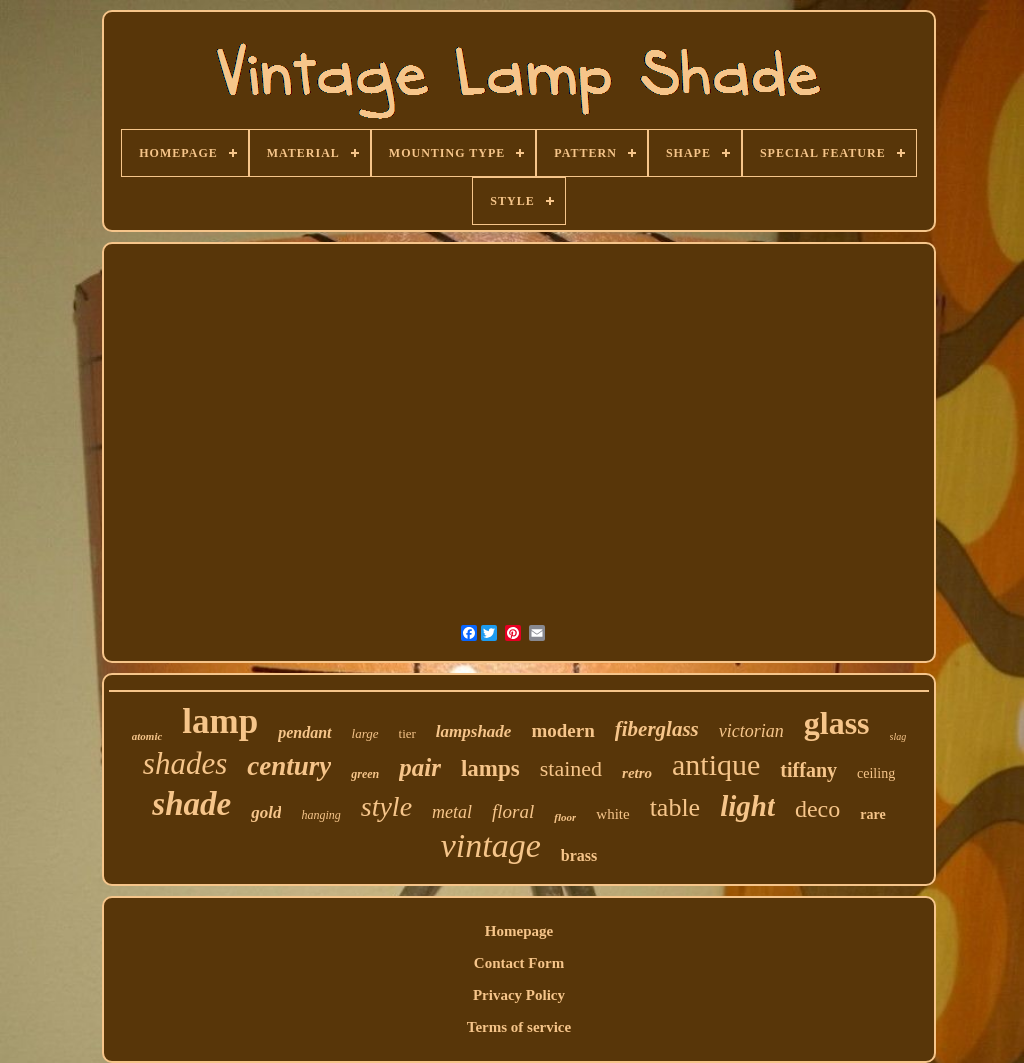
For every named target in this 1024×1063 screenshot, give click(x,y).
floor (565, 817)
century (289, 766)
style (386, 806)
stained (571, 768)
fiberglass (657, 729)
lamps (490, 768)
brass (579, 855)
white (612, 814)
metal (452, 812)
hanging (320, 815)
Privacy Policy (519, 995)
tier (407, 733)
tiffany (808, 770)
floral (513, 811)
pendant (304, 732)
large (365, 733)
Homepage (519, 931)
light (747, 806)
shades (185, 763)
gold (266, 812)
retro (637, 773)
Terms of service (519, 1027)
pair (420, 767)
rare (872, 814)
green (365, 774)
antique (716, 764)
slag (898, 736)
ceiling (876, 773)
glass (837, 723)
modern (562, 730)
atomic (147, 736)
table (675, 807)
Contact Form (519, 963)
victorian (751, 731)
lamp (220, 721)
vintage (491, 845)
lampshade (474, 731)
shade (191, 804)
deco (817, 809)
